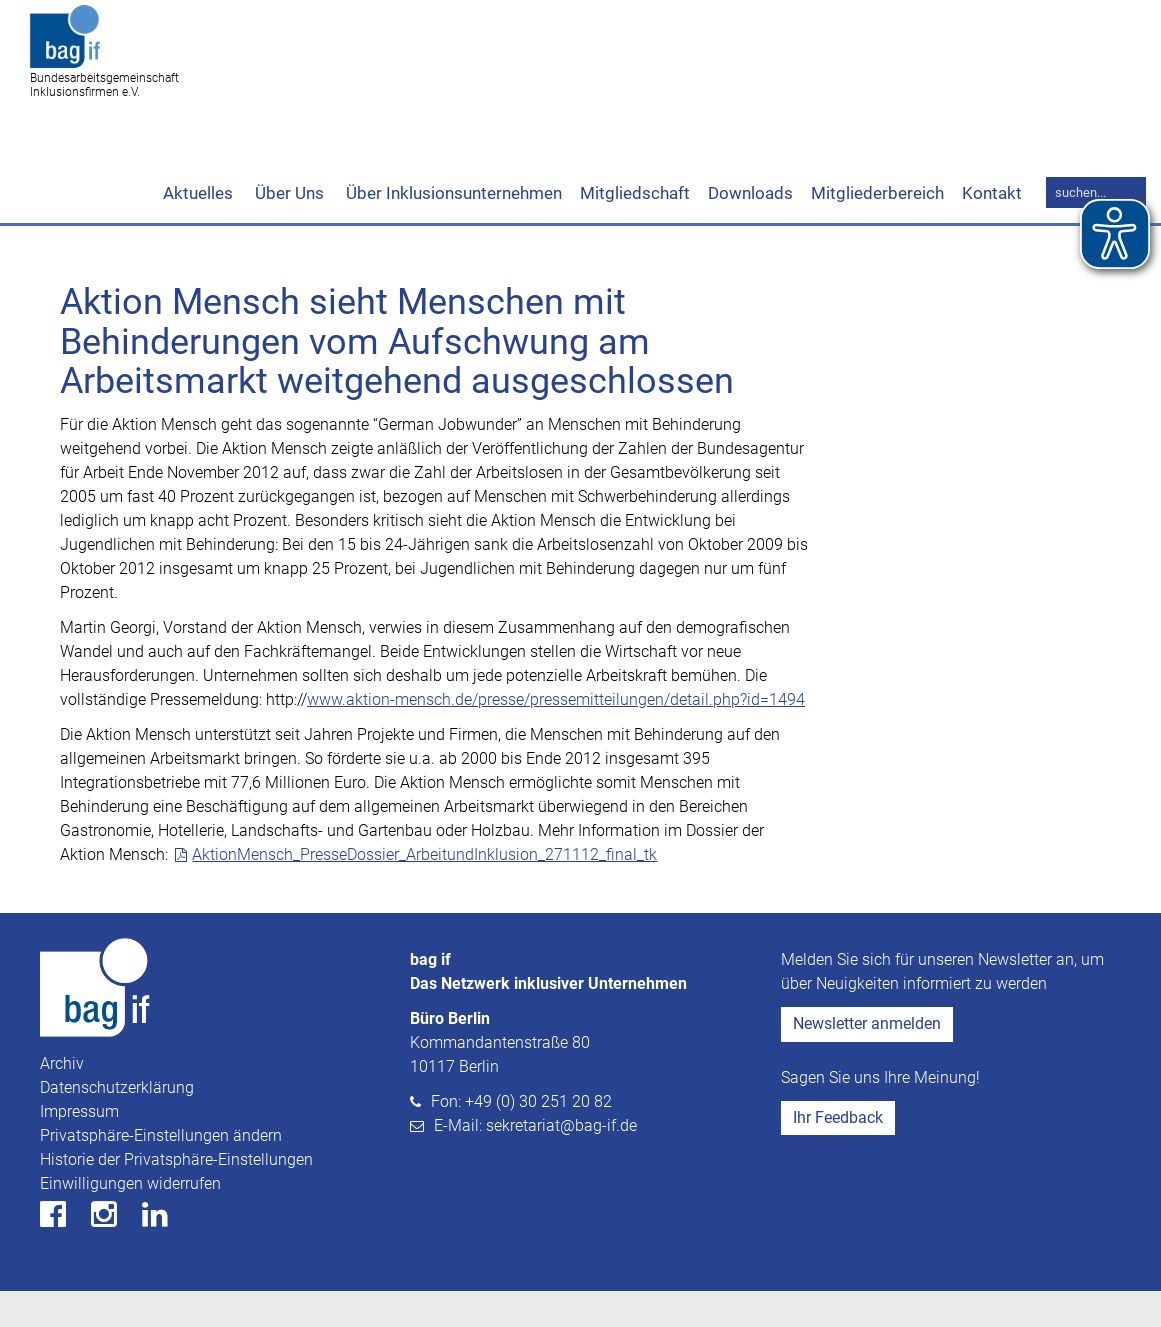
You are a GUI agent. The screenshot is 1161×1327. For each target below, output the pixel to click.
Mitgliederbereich (877, 229)
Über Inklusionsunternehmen (452, 229)
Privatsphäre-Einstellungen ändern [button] (161, 1171)
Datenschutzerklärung (117, 1123)
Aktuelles (198, 229)
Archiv (62, 1099)
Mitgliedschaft (635, 229)
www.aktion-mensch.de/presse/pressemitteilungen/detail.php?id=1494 (556, 735)
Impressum (79, 1147)
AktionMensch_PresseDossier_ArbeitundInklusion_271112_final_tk (424, 890)
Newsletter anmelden (867, 1059)
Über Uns (287, 229)
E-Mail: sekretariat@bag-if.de (535, 1161)
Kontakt (992, 229)
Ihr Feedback (838, 1153)
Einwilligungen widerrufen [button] (130, 1219)
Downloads (750, 229)
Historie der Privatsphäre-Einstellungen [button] (176, 1195)
